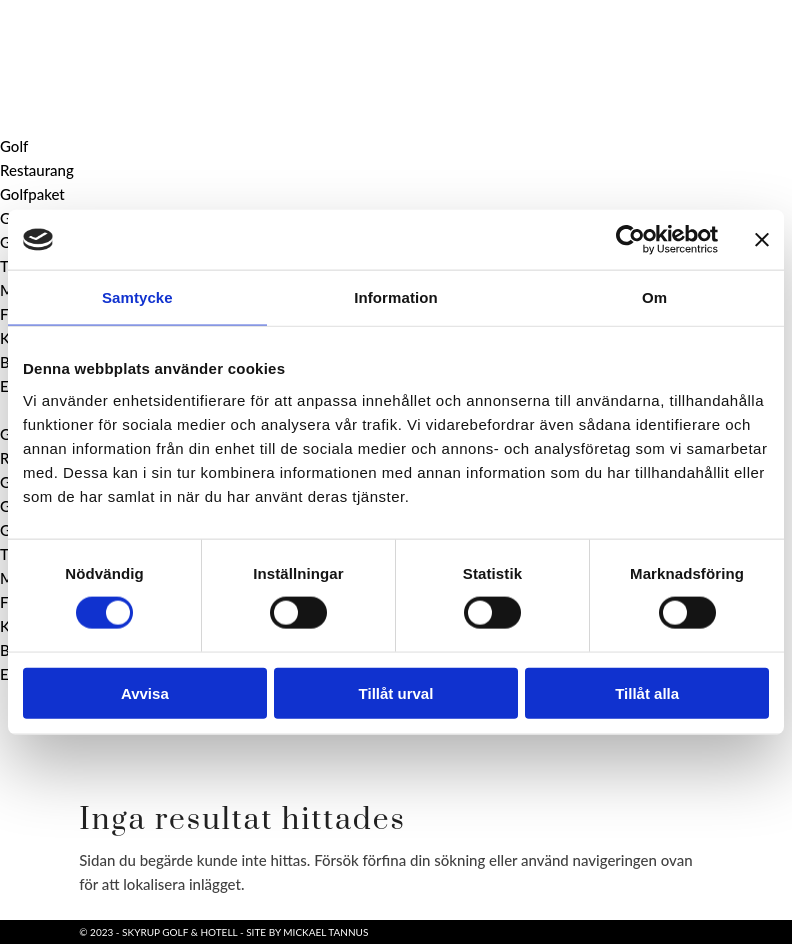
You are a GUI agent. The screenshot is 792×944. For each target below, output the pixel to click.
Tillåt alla (647, 692)
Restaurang (37, 170)
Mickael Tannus (325, 932)
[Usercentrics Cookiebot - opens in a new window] (630, 240)
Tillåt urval (396, 692)
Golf (14, 146)
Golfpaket (32, 194)
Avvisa (145, 692)
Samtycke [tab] (137, 297)
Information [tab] (396, 297)
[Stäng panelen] (762, 240)
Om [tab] (654, 297)
